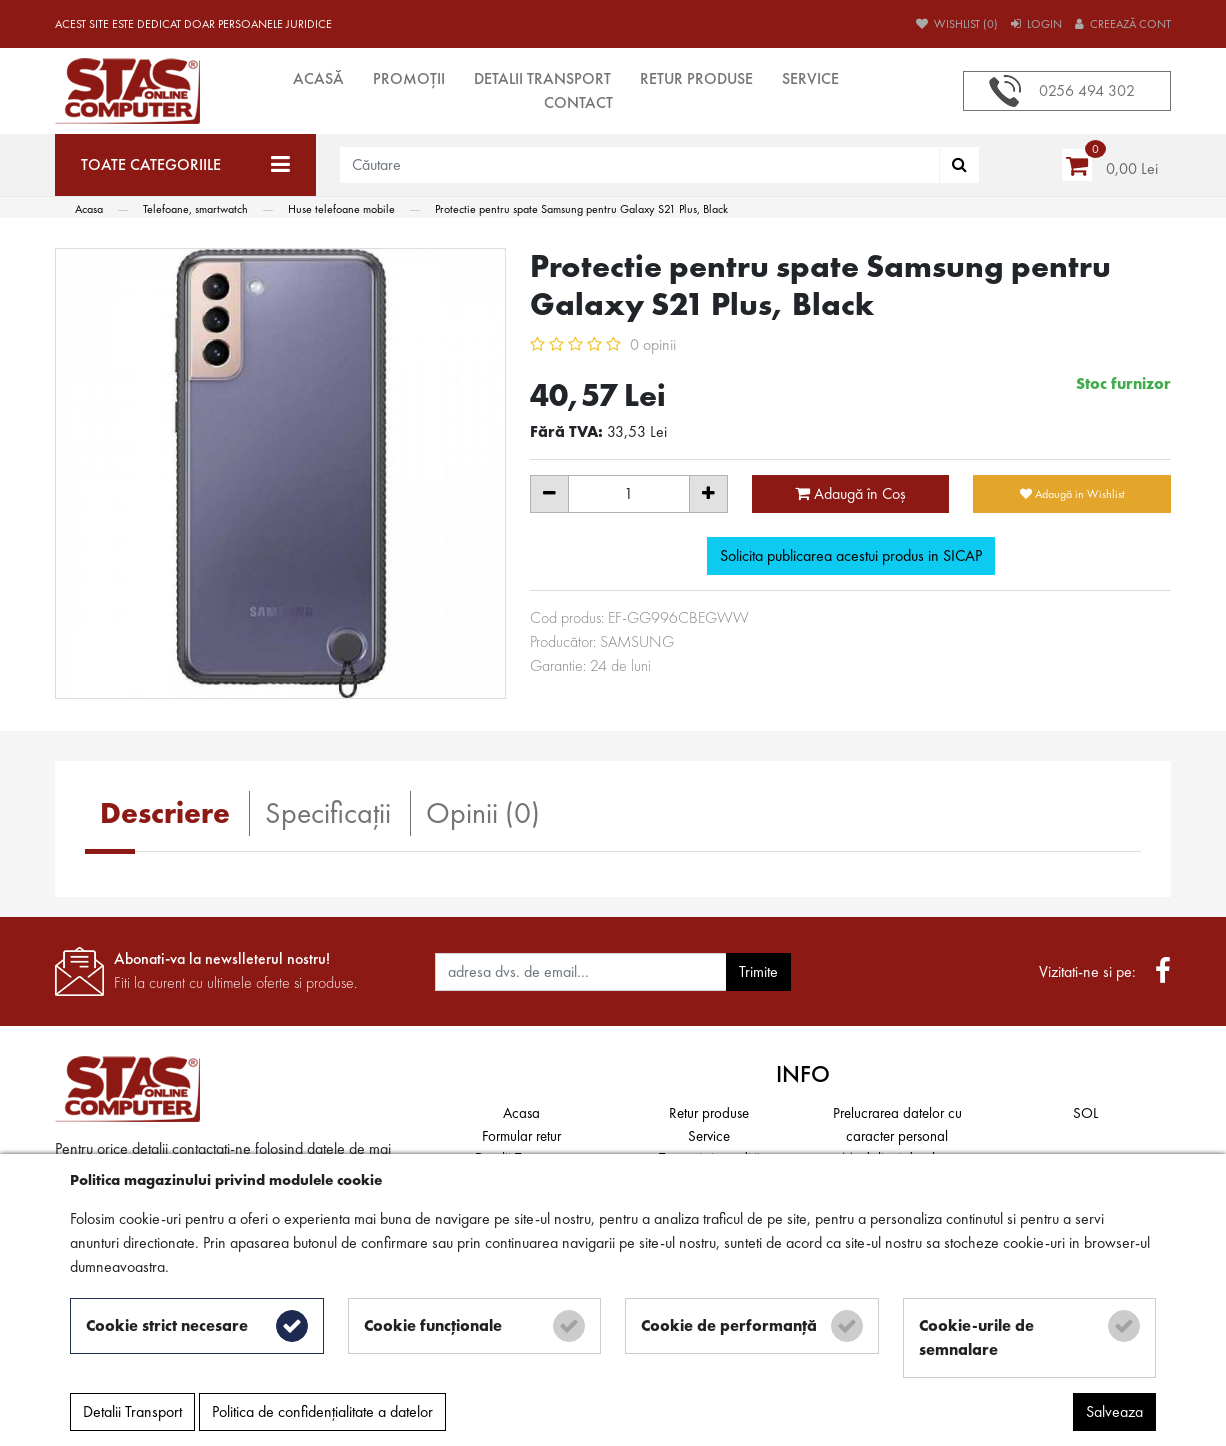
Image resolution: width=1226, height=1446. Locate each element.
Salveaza (1114, 1411)
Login (1036, 24)
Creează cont (1123, 24)
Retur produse (696, 78)
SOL (1085, 1113)
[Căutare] (959, 165)
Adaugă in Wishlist (1072, 494)
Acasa (521, 1113)
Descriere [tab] (165, 813)
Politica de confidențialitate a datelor (322, 1411)
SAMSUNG (637, 641)
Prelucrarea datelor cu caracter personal (897, 1124)
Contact (578, 102)
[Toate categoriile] (185, 165)
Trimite (758, 971)
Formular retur (521, 1136)
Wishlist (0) (957, 24)
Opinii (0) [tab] (483, 813)
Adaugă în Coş (850, 493)
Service (810, 78)
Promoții (409, 78)
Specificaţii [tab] (328, 813)
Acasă (318, 78)
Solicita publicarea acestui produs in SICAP (851, 555)
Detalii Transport (542, 78)
